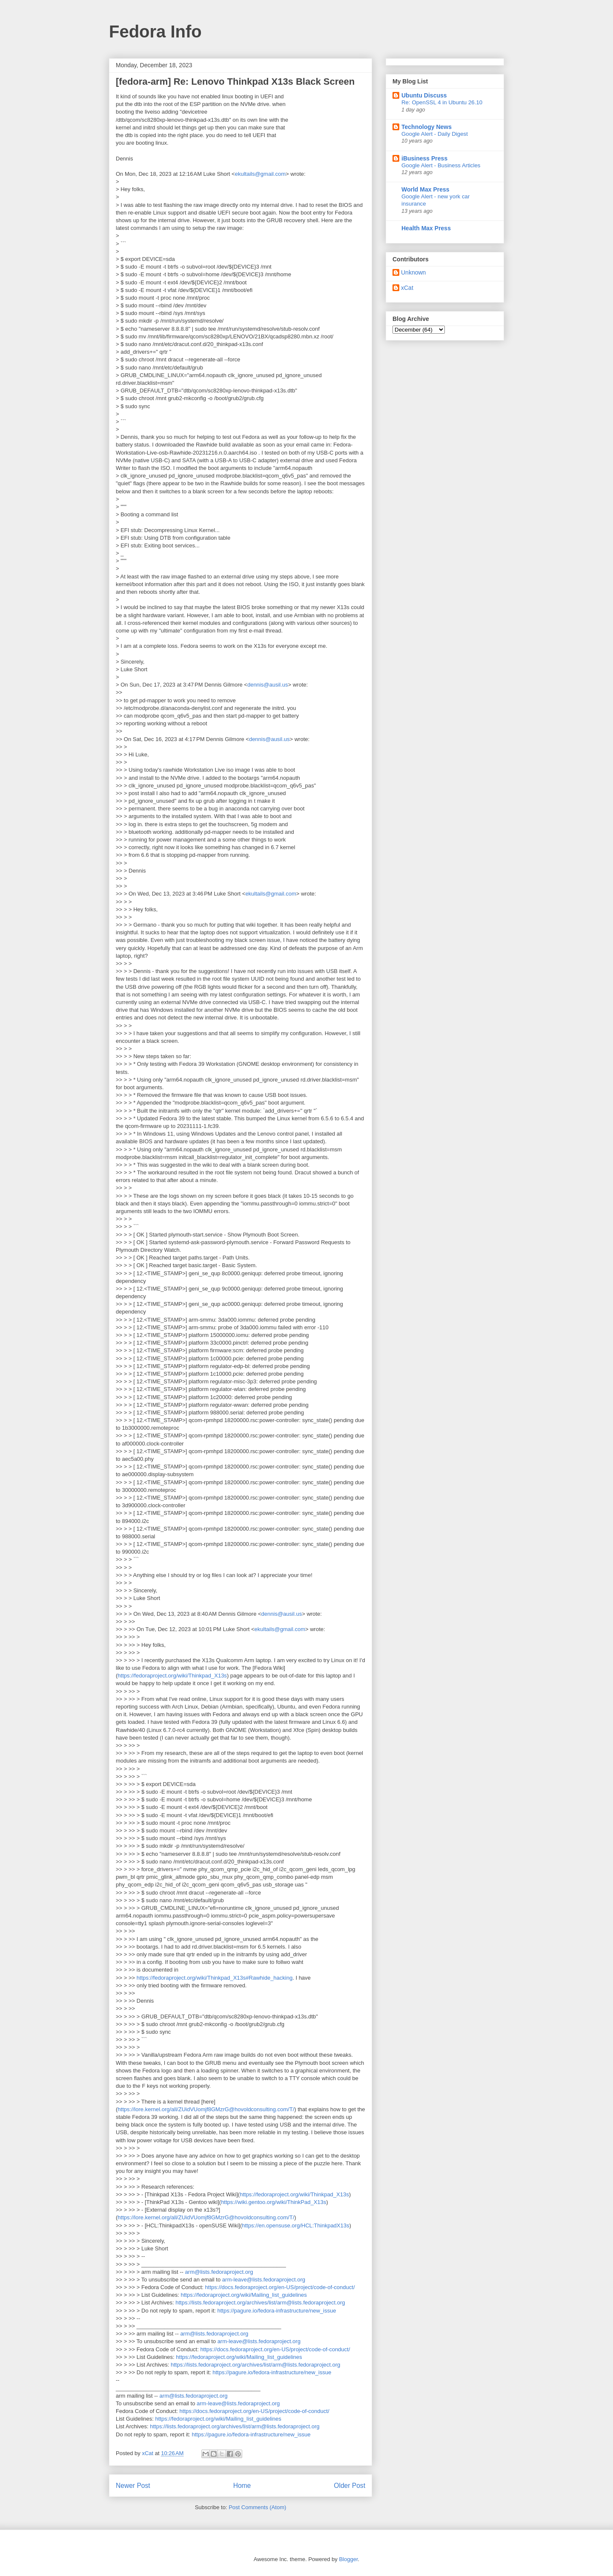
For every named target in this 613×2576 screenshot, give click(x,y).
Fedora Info (155, 31)
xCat (407, 287)
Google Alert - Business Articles (441, 165)
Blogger (348, 2559)
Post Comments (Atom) (257, 2507)
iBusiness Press (424, 158)
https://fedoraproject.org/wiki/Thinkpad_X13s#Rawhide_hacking (214, 1978)
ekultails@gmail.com (260, 174)
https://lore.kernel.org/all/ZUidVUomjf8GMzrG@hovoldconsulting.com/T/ (205, 2109)
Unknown (413, 272)
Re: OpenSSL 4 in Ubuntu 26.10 (441, 102)
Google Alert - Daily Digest (434, 134)
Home (242, 2485)
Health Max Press (426, 228)
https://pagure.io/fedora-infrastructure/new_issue (276, 2310)
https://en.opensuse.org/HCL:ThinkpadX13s (295, 2225)
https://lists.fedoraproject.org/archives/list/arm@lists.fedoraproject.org (260, 2302)
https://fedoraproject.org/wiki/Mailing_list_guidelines (244, 2295)
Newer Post (133, 2485)
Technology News (426, 126)
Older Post (349, 2485)
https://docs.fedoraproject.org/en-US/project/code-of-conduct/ (280, 2287)
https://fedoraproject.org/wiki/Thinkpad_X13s (172, 1675)
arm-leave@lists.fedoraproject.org (263, 2279)
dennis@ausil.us (267, 684)
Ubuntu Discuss (424, 95)
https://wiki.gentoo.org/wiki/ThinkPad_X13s (273, 2202)
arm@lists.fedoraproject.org (219, 2272)
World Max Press (425, 189)
